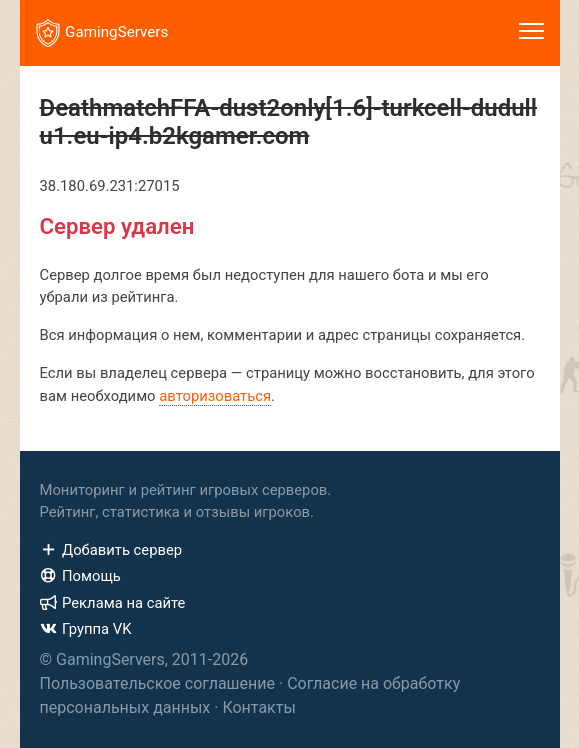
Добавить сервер (111, 550)
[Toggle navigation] (531, 33)
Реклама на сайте (113, 603)
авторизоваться (215, 396)
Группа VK (86, 629)
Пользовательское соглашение (158, 683)
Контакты (258, 707)
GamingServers (102, 33)
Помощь (80, 576)
